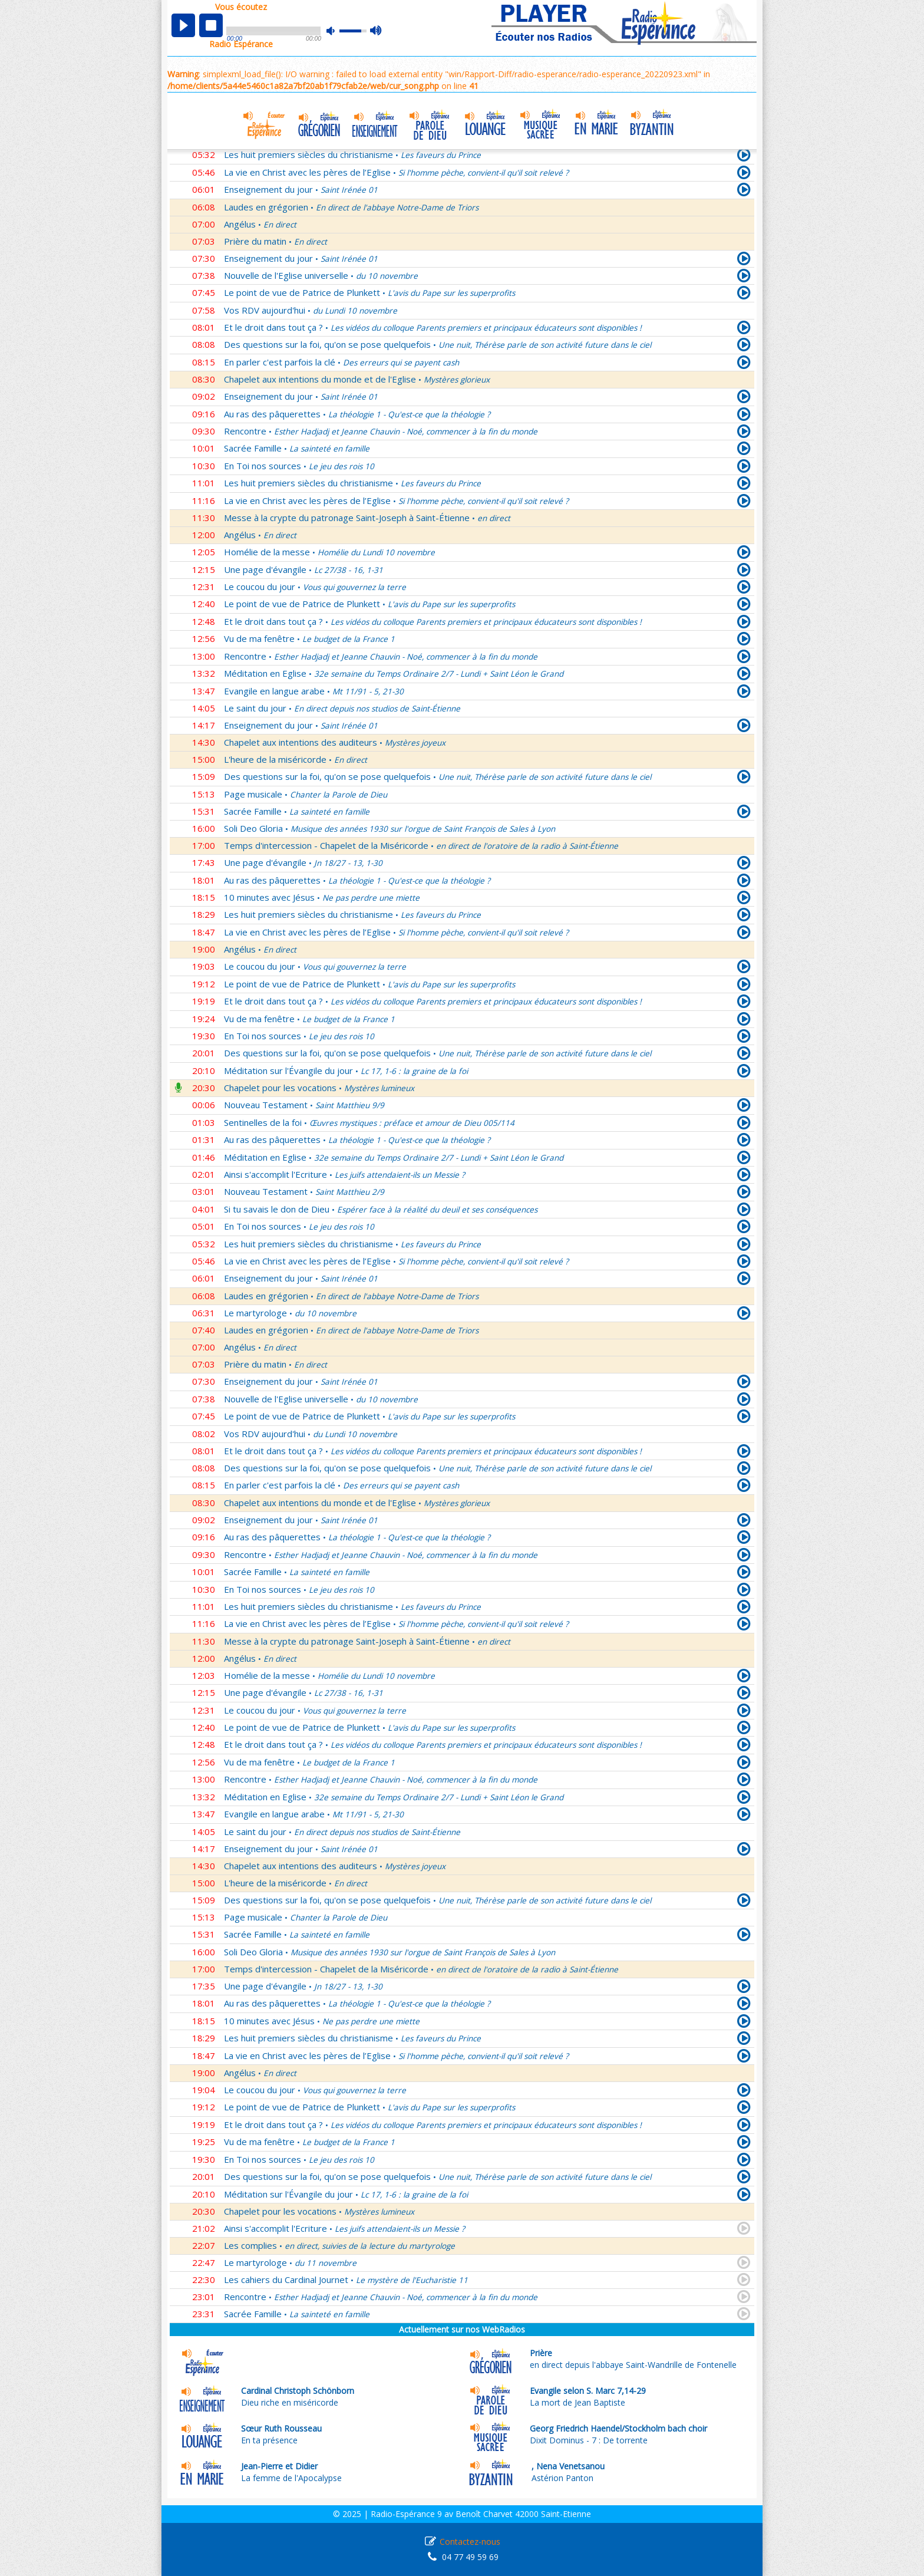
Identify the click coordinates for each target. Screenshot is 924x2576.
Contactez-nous (470, 2541)
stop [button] (211, 25)
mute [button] (336, 31)
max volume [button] (376, 31)
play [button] (183, 25)
